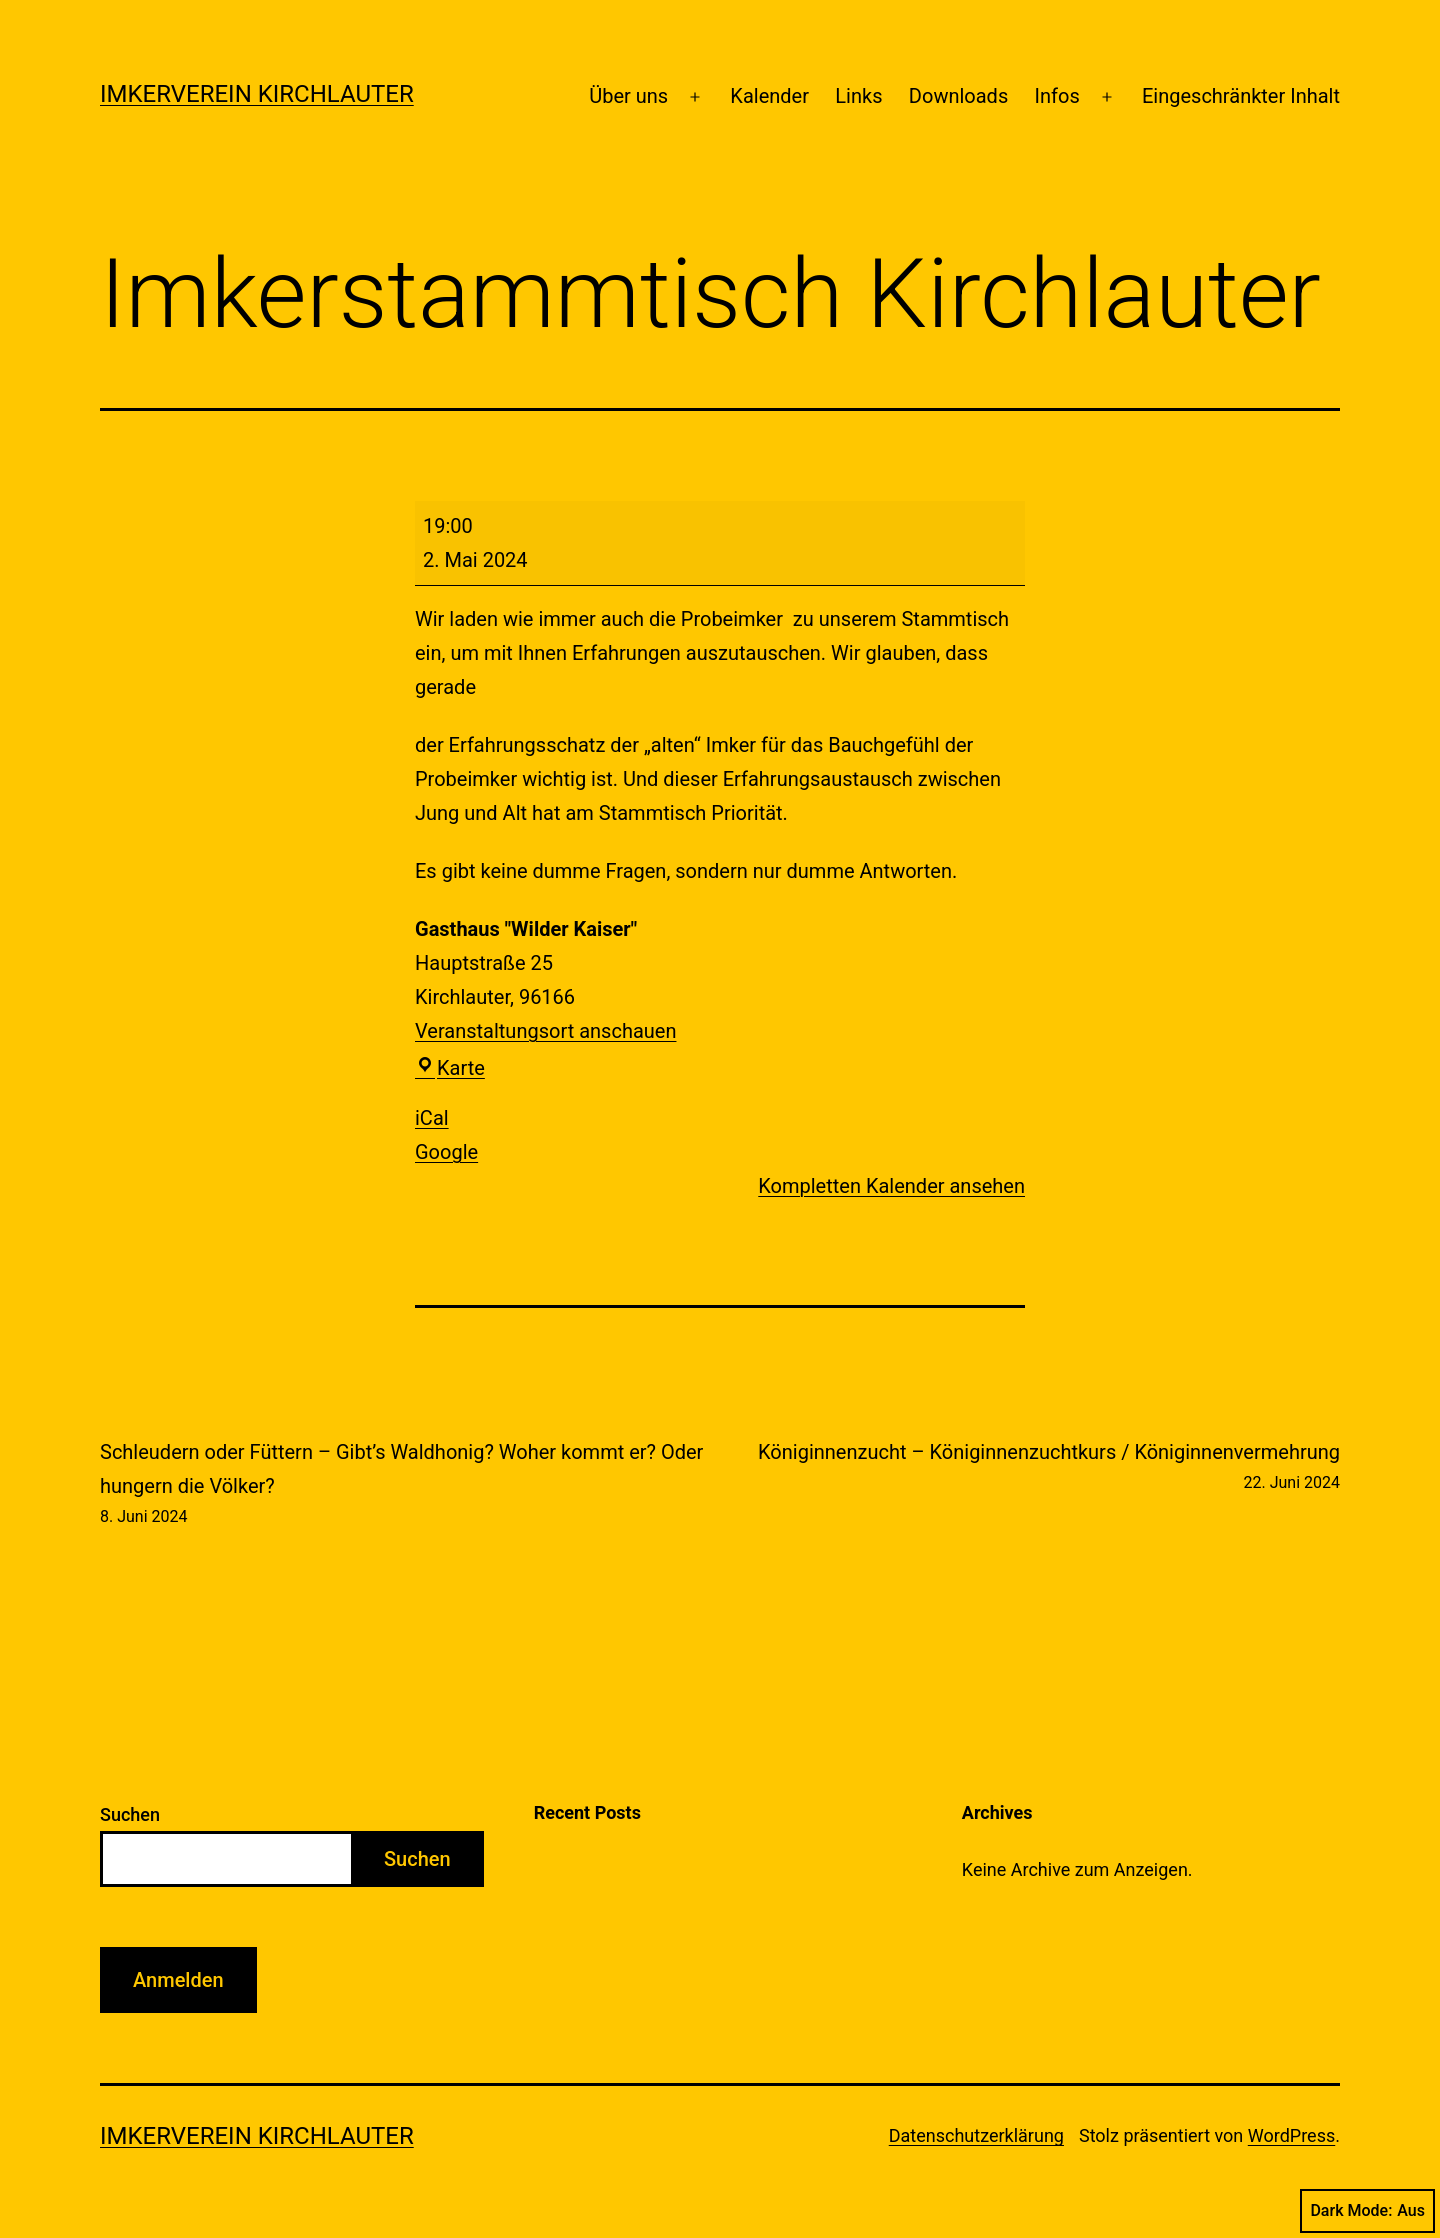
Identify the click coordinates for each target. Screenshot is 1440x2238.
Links (858, 96)
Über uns (628, 96)
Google (446, 1152)
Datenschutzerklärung (976, 2135)
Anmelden (178, 1980)
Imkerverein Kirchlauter (257, 94)
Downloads (958, 96)
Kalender (769, 96)
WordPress (1291, 2135)
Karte (450, 1068)
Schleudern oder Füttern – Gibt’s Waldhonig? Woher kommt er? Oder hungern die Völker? (405, 1485)
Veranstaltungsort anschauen (545, 1031)
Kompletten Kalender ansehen (891, 1186)
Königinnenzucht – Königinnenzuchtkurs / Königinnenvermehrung (1049, 1468)
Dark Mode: (1367, 2211)
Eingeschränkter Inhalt (1241, 96)
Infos (1057, 96)
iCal (432, 1118)
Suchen (130, 1814)
